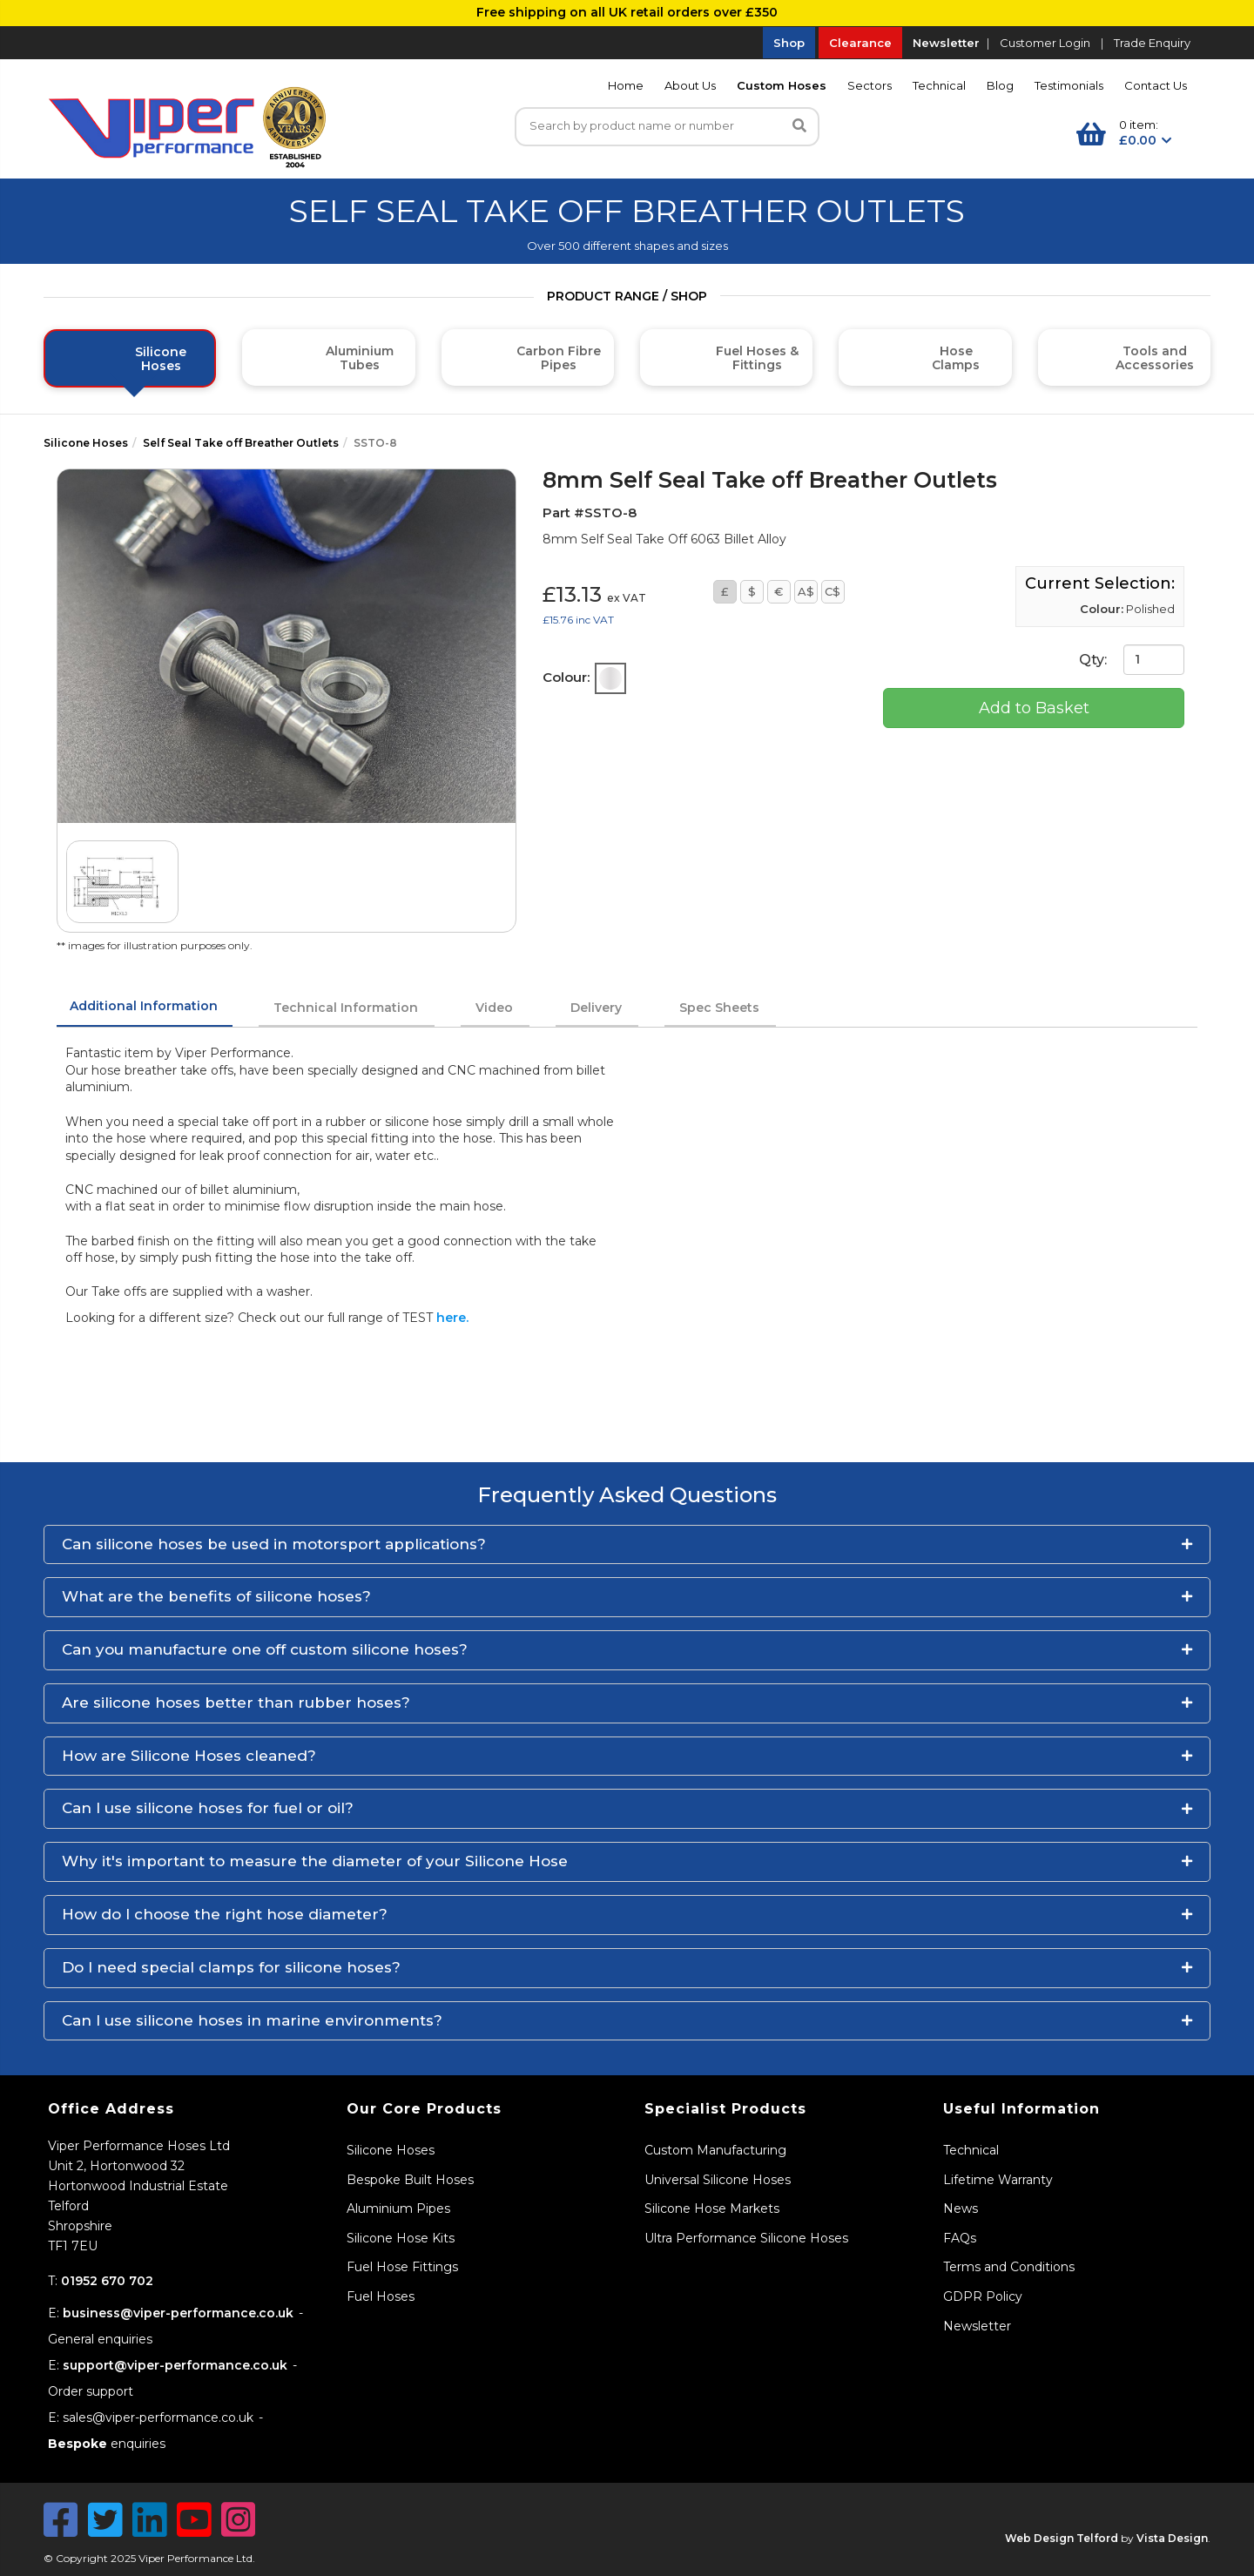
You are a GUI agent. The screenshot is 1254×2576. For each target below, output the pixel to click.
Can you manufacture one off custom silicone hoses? (265, 1649)
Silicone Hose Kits (401, 2238)
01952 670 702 (107, 2281)
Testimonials (1069, 85)
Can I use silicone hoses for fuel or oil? (208, 1808)
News (960, 2208)
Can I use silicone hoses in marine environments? (252, 2020)
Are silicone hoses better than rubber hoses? (236, 1702)
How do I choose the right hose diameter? (225, 1914)
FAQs (959, 2238)
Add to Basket (1034, 708)
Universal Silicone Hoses (717, 2180)
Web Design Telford (1061, 2538)
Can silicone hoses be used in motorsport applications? (274, 1544)
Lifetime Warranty (998, 2180)
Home (626, 85)
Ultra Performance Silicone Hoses (746, 2238)
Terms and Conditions (1009, 2267)
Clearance (860, 43)
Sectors (869, 85)
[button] (627, 1545)
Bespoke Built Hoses (410, 2180)
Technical (939, 85)
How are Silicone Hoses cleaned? (189, 1755)
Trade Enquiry (1152, 43)
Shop (789, 43)
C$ (832, 591)
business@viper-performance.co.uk (178, 2313)
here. (452, 1317)
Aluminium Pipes (398, 2208)
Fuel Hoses (381, 2296)
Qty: (1131, 659)
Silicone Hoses (86, 442)
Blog (1000, 85)
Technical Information (345, 1007)
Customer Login (1045, 43)
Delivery (596, 1007)
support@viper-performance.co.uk (175, 2365)
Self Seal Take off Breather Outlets (241, 442)
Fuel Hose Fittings (402, 2267)
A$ (806, 591)
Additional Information (144, 1006)
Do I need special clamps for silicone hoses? (231, 1967)
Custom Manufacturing (715, 2150)
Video (494, 1007)
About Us (690, 85)
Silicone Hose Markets (711, 2208)
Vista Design (1172, 2538)
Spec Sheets (719, 1007)
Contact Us (1155, 85)
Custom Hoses (781, 85)
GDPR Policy (982, 2296)
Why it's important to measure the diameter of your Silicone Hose (315, 1861)
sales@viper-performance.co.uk (158, 2417)
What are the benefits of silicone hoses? (216, 1596)
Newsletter (946, 43)
